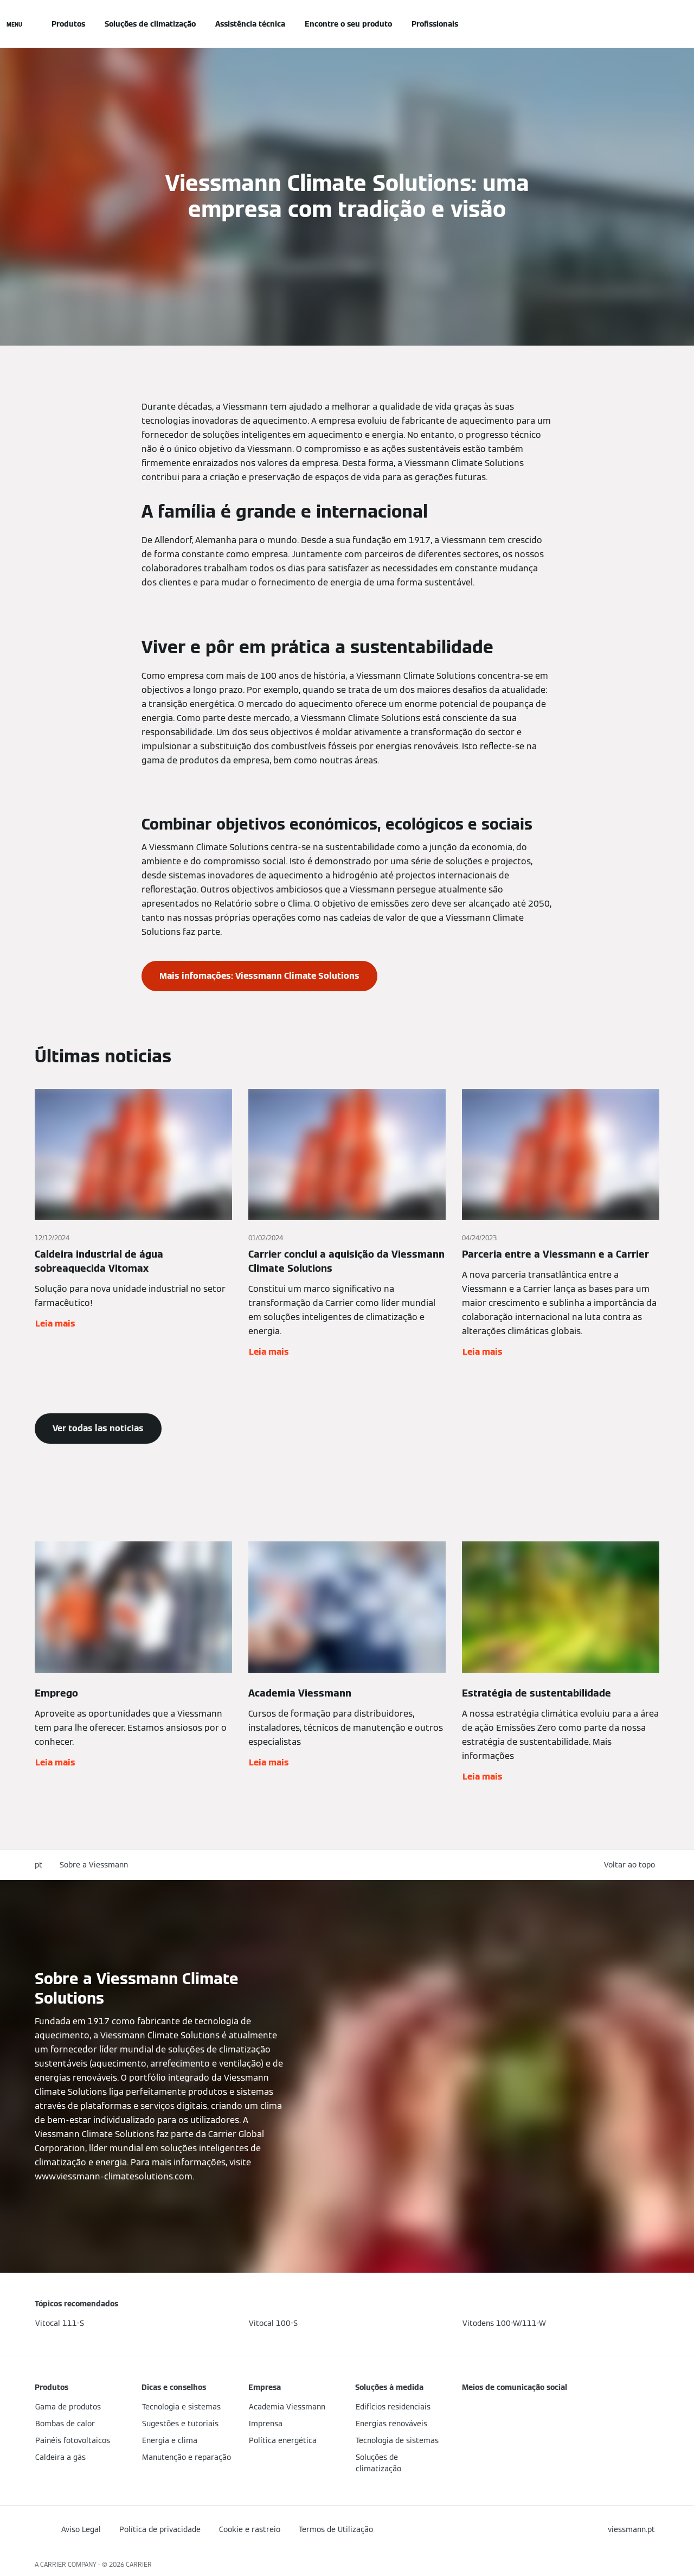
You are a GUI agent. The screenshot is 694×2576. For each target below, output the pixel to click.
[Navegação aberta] (14, 23)
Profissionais (435, 24)
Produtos (68, 24)
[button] (632, 1865)
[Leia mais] (133, 1224)
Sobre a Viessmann (94, 1865)
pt (38, 1865)
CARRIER (139, 2564)
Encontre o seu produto (348, 24)
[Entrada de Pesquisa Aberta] (654, 24)
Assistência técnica (250, 24)
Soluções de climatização (150, 24)
